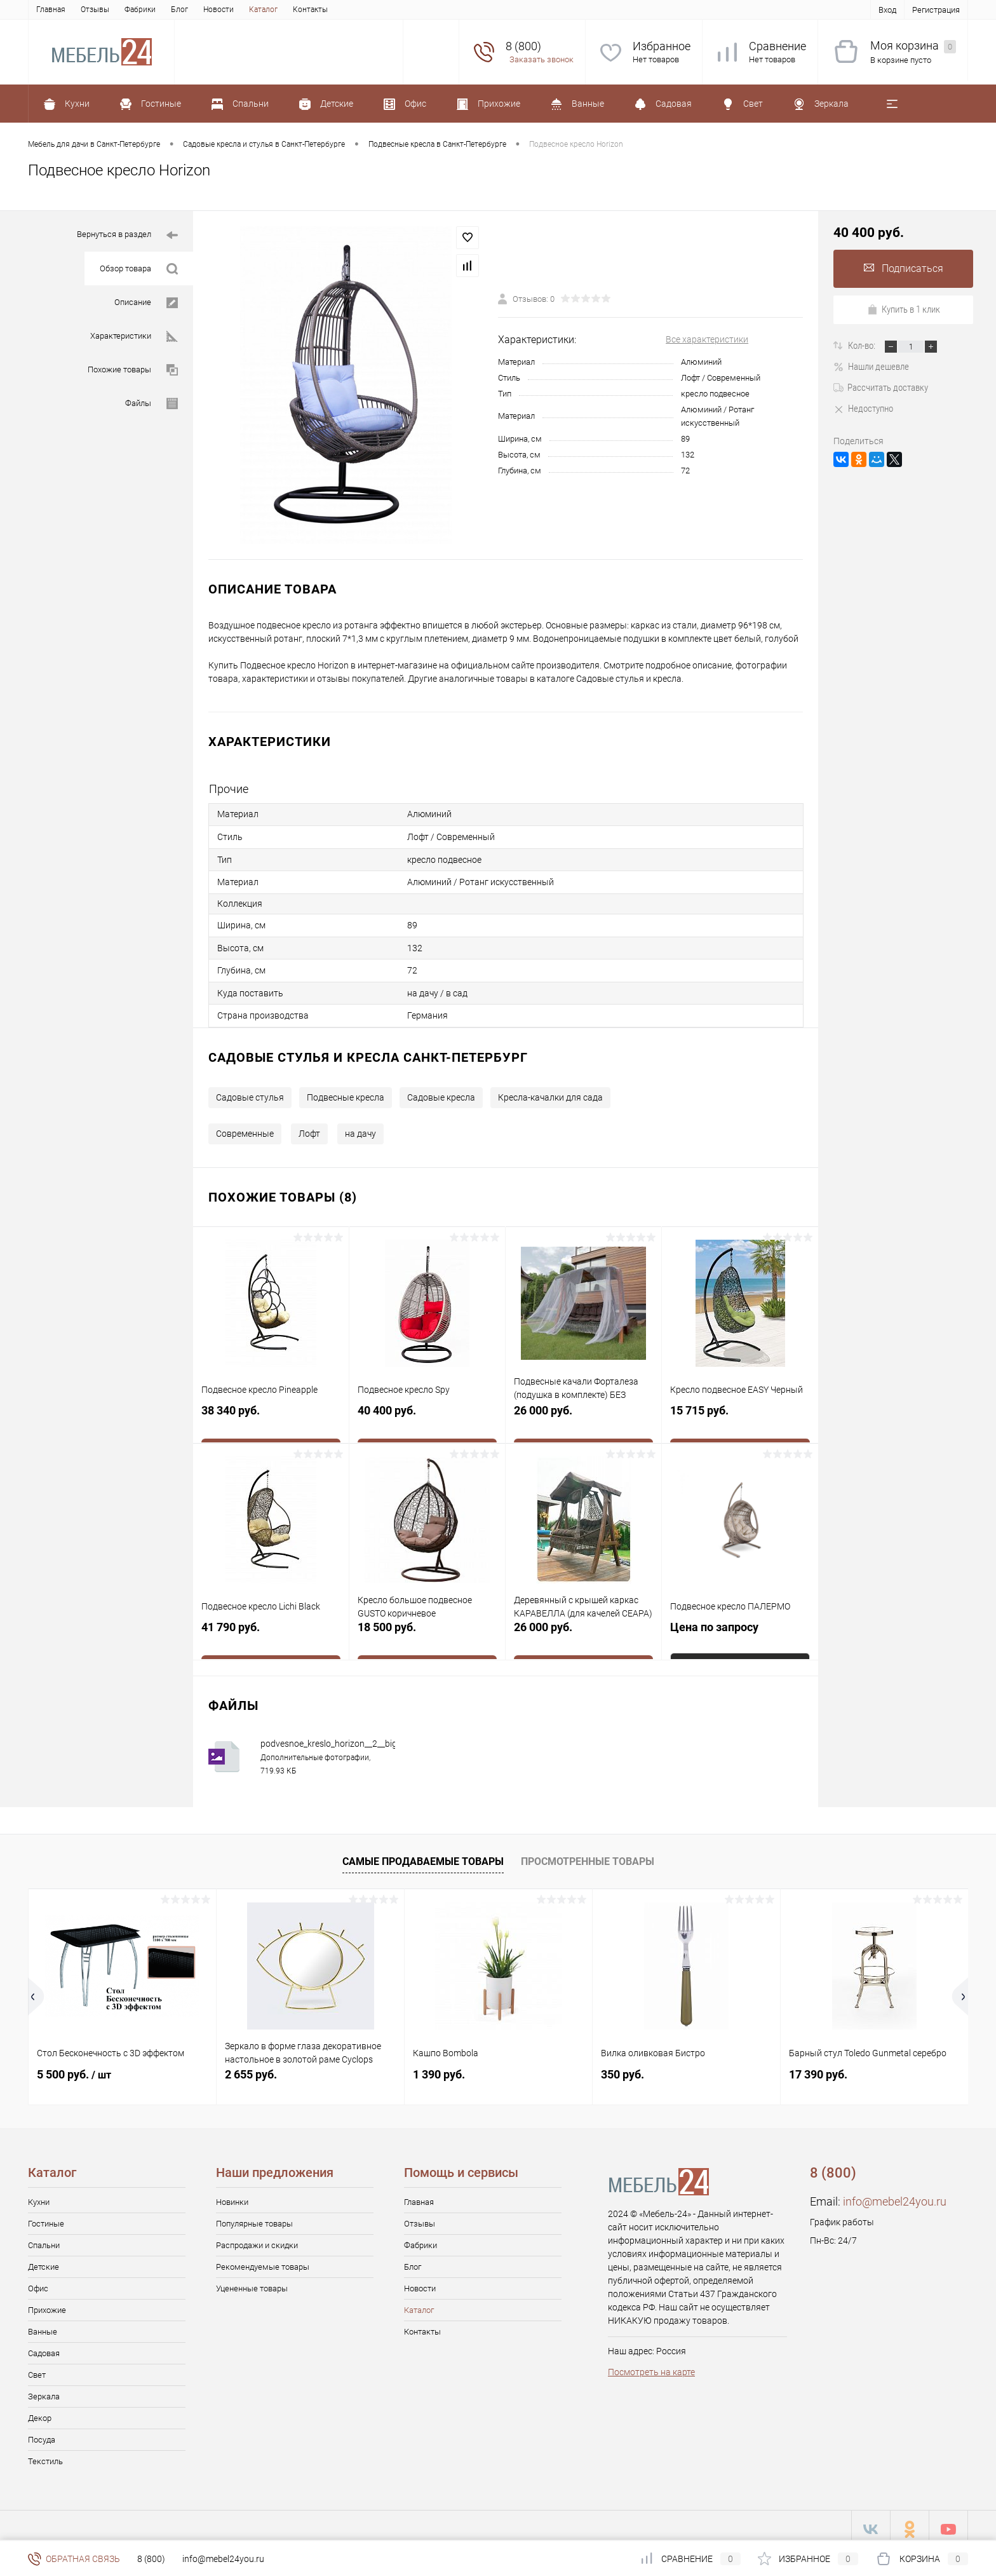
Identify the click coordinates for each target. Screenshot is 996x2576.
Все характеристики (707, 339)
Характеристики (134, 336)
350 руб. (622, 2066)
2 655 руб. (251, 2066)
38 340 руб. (270, 1411)
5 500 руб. (74, 2066)
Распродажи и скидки (257, 2237)
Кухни (39, 2194)
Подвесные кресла (345, 1090)
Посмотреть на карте (651, 2364)
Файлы (151, 404)
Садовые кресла (441, 1090)
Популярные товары (254, 2216)
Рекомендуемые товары (262, 2259)
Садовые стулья (250, 1090)
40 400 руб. (427, 1411)
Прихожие (47, 2302)
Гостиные (46, 2216)
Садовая (44, 2345)
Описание (146, 303)
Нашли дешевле (871, 366)
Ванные (42, 2324)
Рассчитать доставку (880, 387)
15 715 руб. (740, 1411)
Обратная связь (74, 2559)
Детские (43, 2259)
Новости (218, 9)
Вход (887, 10)
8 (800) (151, 2559)
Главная (50, 9)
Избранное (661, 46)
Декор (39, 2410)
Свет (37, 2367)
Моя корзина (913, 46)
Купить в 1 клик (903, 309)
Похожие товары (133, 370)
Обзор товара (139, 269)
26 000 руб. (583, 1411)
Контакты (310, 9)
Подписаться (903, 268)
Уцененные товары (252, 2281)
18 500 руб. (427, 1628)
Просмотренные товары (587, 1854)
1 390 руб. (439, 2066)
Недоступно (863, 408)
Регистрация (936, 10)
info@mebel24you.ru (894, 2193)
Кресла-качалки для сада (550, 1090)
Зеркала (44, 2389)
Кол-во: (862, 345)
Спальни (44, 2237)
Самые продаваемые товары (423, 1854)
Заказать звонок (541, 59)
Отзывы (95, 9)
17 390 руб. (818, 2066)
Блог (179, 9)
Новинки (232, 2194)
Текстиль (45, 2453)
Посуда (41, 2432)
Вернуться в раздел (127, 235)
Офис (38, 2281)
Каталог (263, 9)
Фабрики (140, 9)
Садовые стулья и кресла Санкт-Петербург (368, 1049)
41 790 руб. (270, 1628)
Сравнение (777, 46)
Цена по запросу (714, 1621)
